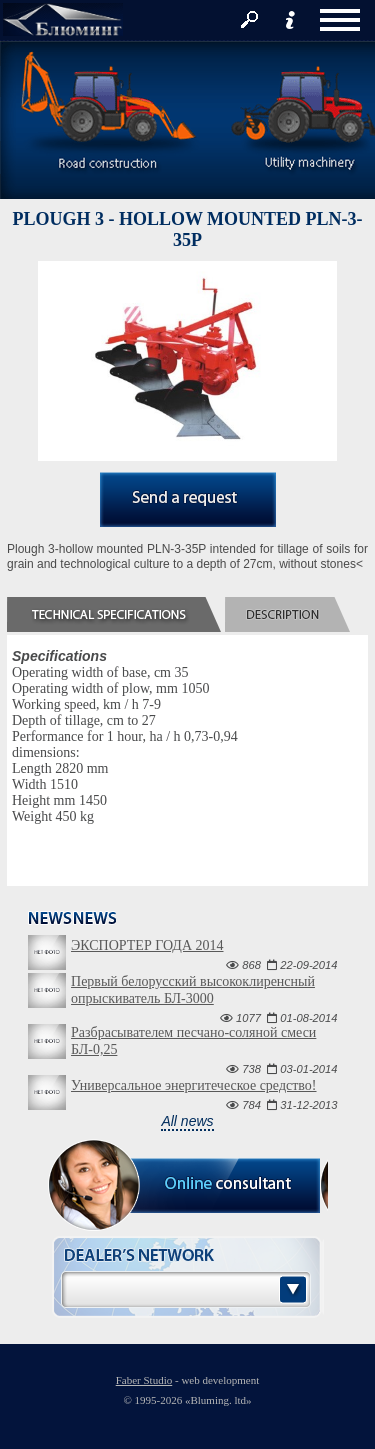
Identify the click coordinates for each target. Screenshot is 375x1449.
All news (187, 1121)
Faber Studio (144, 1380)
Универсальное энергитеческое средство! (193, 1085)
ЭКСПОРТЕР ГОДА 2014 (147, 945)
